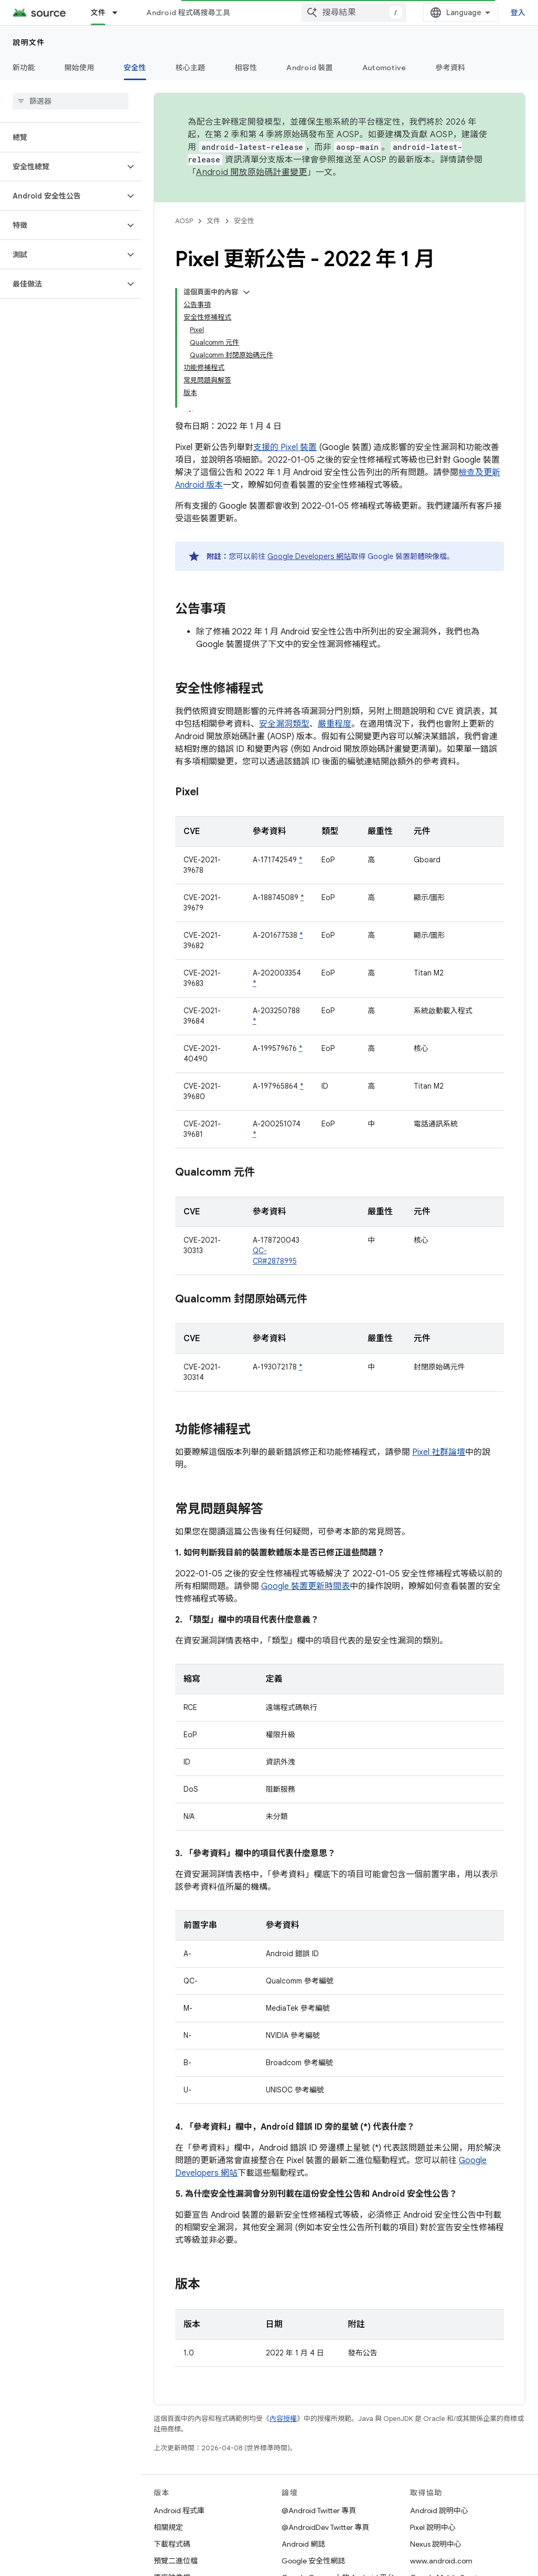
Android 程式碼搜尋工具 (188, 12)
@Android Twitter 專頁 (319, 2510)
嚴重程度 (334, 724)
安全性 (244, 220)
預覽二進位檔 (176, 2561)
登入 (518, 12)
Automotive (384, 67)
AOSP (184, 220)
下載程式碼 (172, 2544)
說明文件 (29, 42)
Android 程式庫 (179, 2510)
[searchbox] (70, 101)
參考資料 (450, 67)
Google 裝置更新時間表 (305, 1586)
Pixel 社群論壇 (438, 1452)
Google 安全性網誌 (313, 2561)
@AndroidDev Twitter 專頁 (325, 2527)
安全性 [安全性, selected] (135, 67)
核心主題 (191, 67)
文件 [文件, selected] (98, 12)
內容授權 (283, 2418)
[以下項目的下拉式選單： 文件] (119, 12)
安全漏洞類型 (284, 724)
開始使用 (79, 67)
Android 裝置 (309, 67)
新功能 (24, 67)
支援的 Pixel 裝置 (285, 447)
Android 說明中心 (439, 2510)
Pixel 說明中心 (433, 2527)
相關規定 (168, 2527)
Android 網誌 (303, 2544)
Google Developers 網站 (309, 556)
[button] (62, 166)
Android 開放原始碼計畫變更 (251, 172)
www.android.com (441, 2561)
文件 (213, 220)
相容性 (246, 67)
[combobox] (354, 12)
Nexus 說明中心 (435, 2544)
